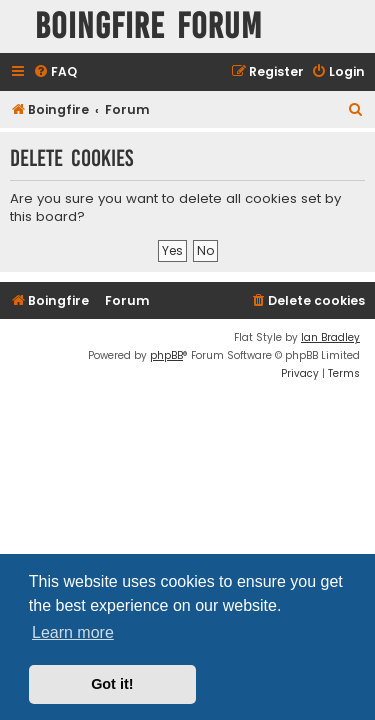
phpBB (166, 355)
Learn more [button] (73, 632)
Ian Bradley (330, 337)
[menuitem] (55, 72)
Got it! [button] (112, 684)
